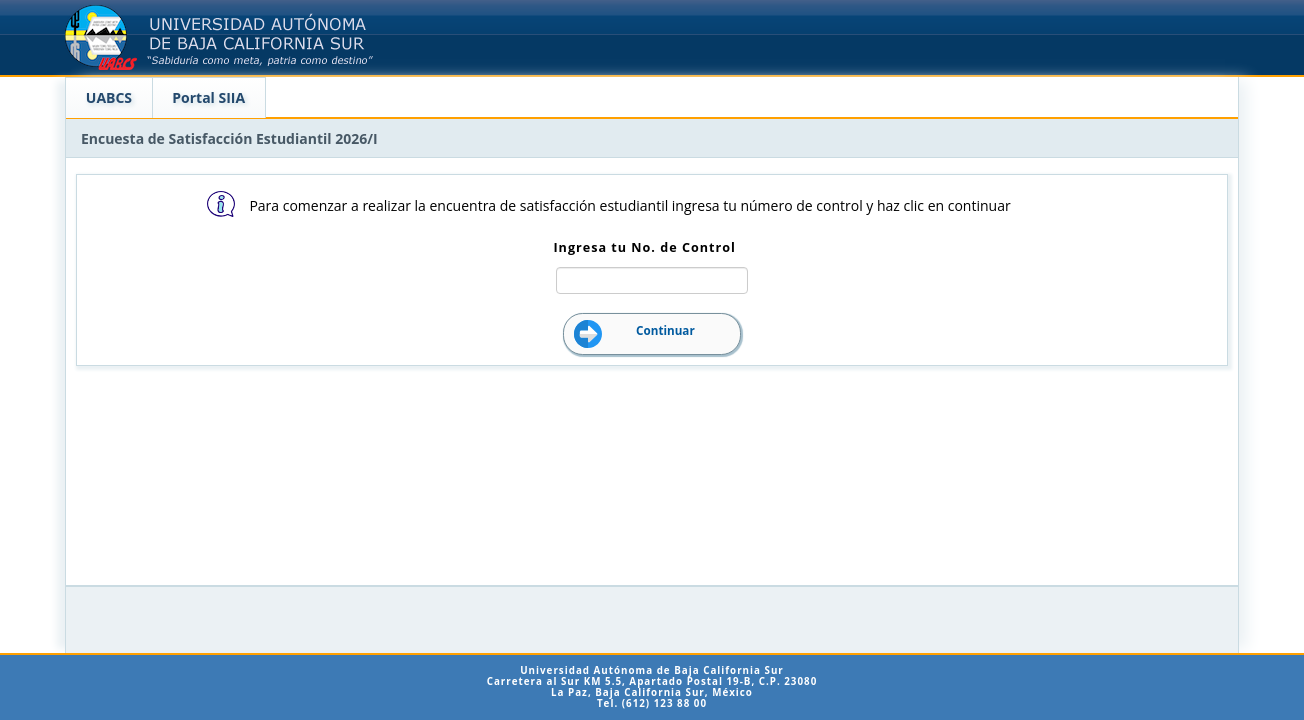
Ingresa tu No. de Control (644, 247)
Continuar (665, 330)
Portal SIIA (208, 97)
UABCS (109, 97)
